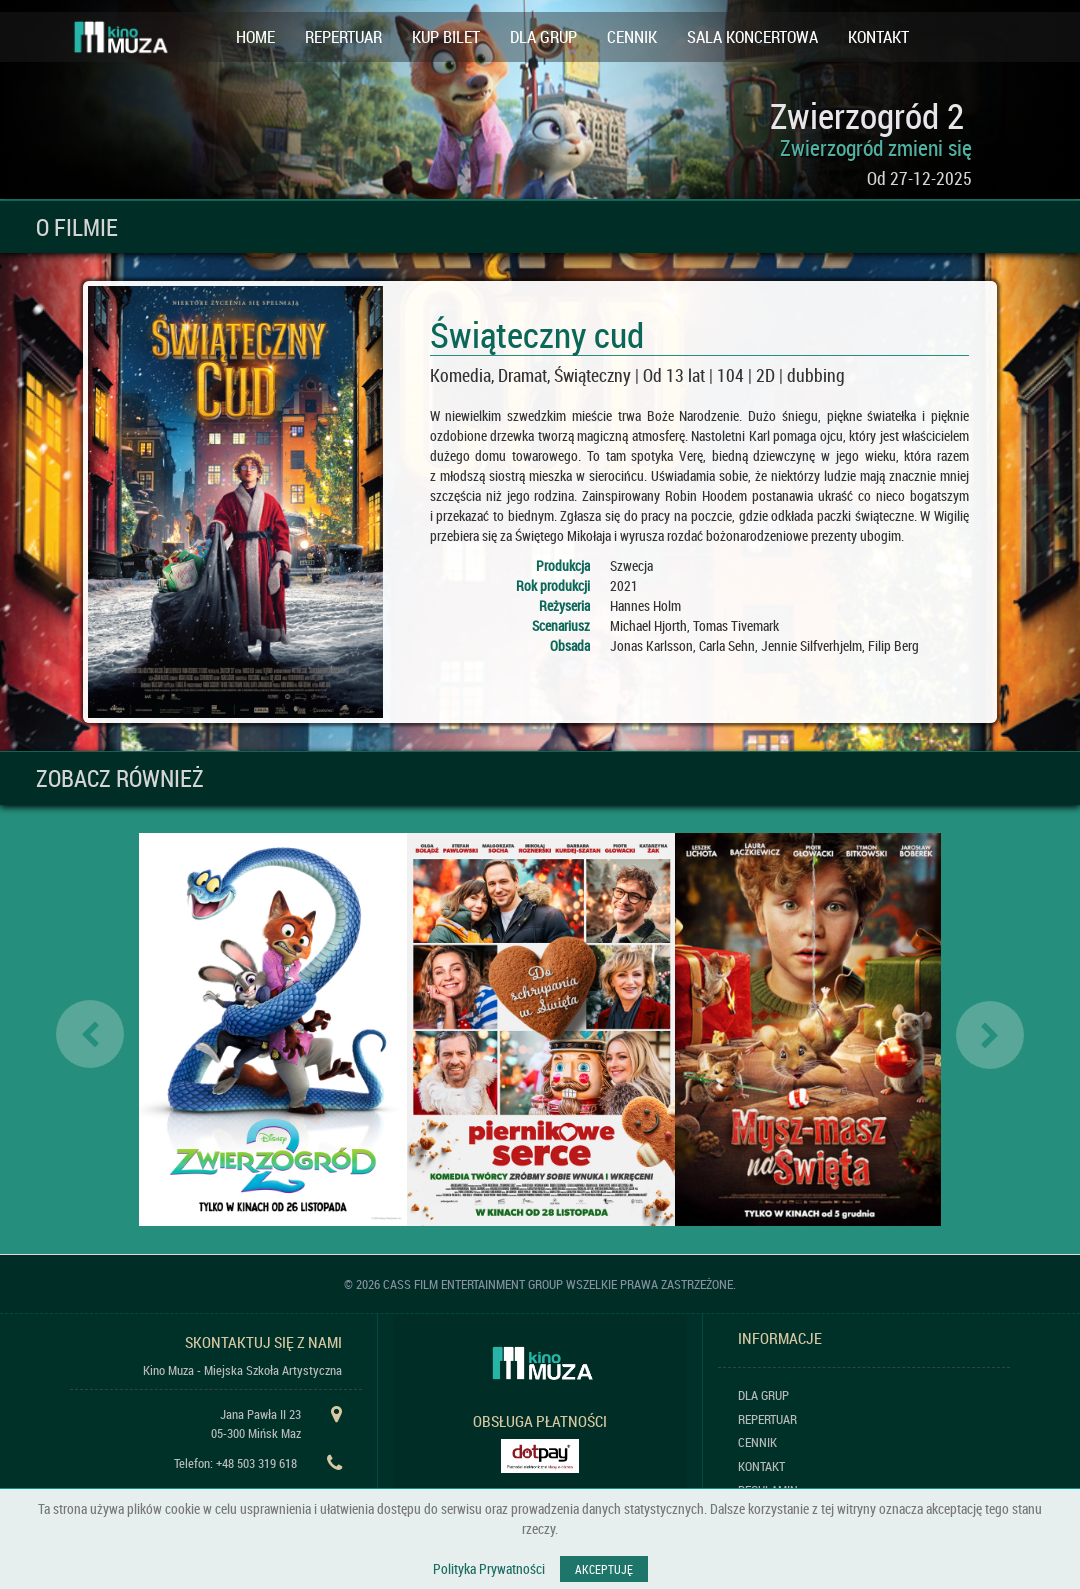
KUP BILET (446, 36)
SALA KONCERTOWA (752, 36)
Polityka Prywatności (489, 1568)
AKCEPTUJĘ (604, 1569)
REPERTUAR (343, 36)
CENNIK (632, 36)
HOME (255, 36)
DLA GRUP (543, 36)
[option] (273, 1029)
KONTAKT (878, 36)
